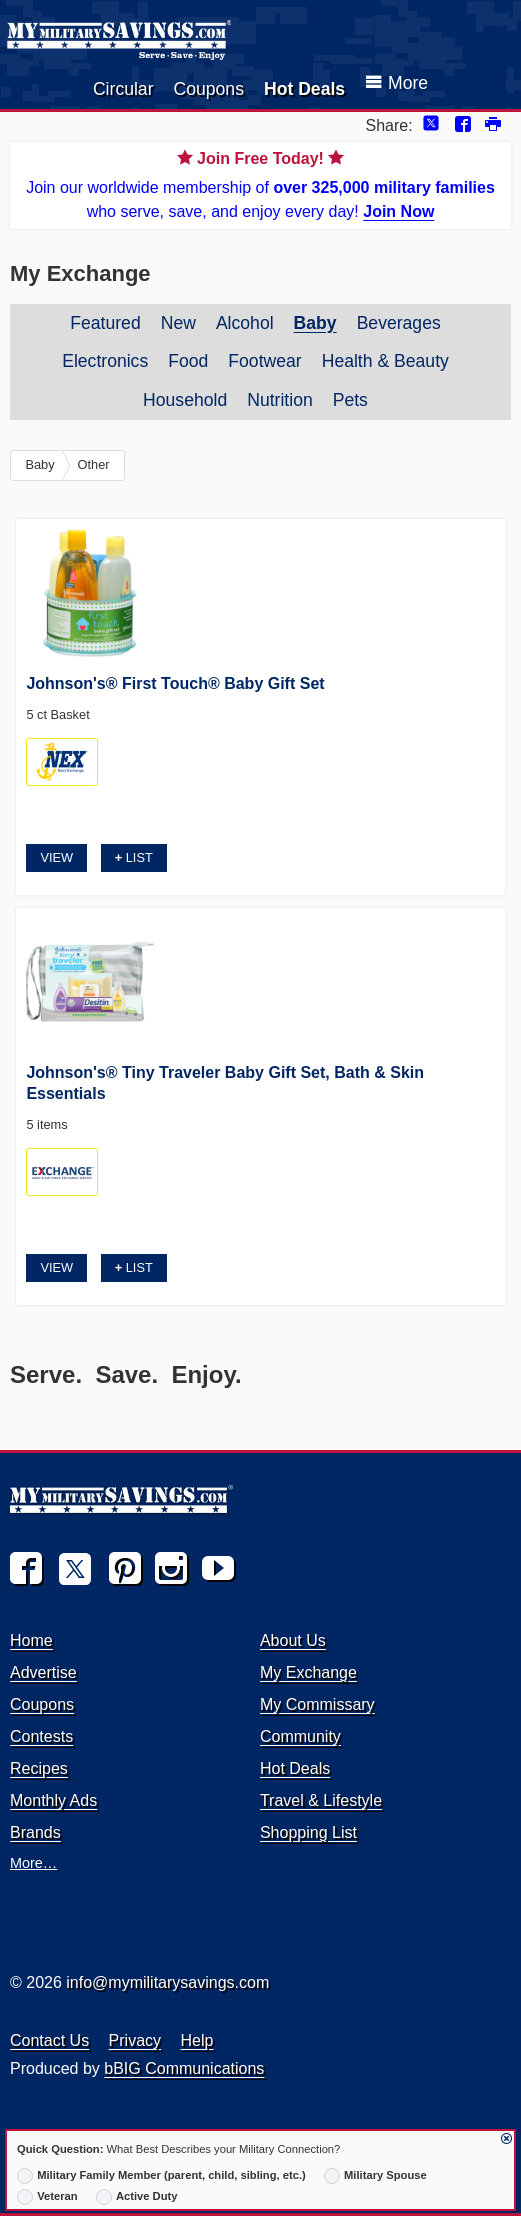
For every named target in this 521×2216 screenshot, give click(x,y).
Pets (350, 400)
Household (185, 400)
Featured (105, 323)
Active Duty (137, 2197)
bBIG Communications (184, 2068)
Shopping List (308, 1832)
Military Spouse (375, 2176)
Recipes (39, 1768)
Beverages (399, 323)
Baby (315, 323)
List (134, 857)
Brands (35, 1832)
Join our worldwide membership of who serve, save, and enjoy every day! (260, 183)
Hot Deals (304, 89)
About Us (293, 1640)
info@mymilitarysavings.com (167, 1982)
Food (188, 361)
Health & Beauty (385, 361)
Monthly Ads (53, 1800)
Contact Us (49, 2040)
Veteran (47, 2197)
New (178, 323)
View (56, 857)
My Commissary (317, 1704)
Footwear (264, 361)
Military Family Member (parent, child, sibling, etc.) (161, 2176)
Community (300, 1736)
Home (31, 1640)
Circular (123, 89)
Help (197, 2040)
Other (94, 464)
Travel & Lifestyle (321, 1800)
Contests (41, 1736)
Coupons (209, 89)
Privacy (135, 2040)
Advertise (43, 1672)
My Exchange (308, 1672)
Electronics (105, 361)
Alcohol (245, 323)
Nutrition (280, 400)
